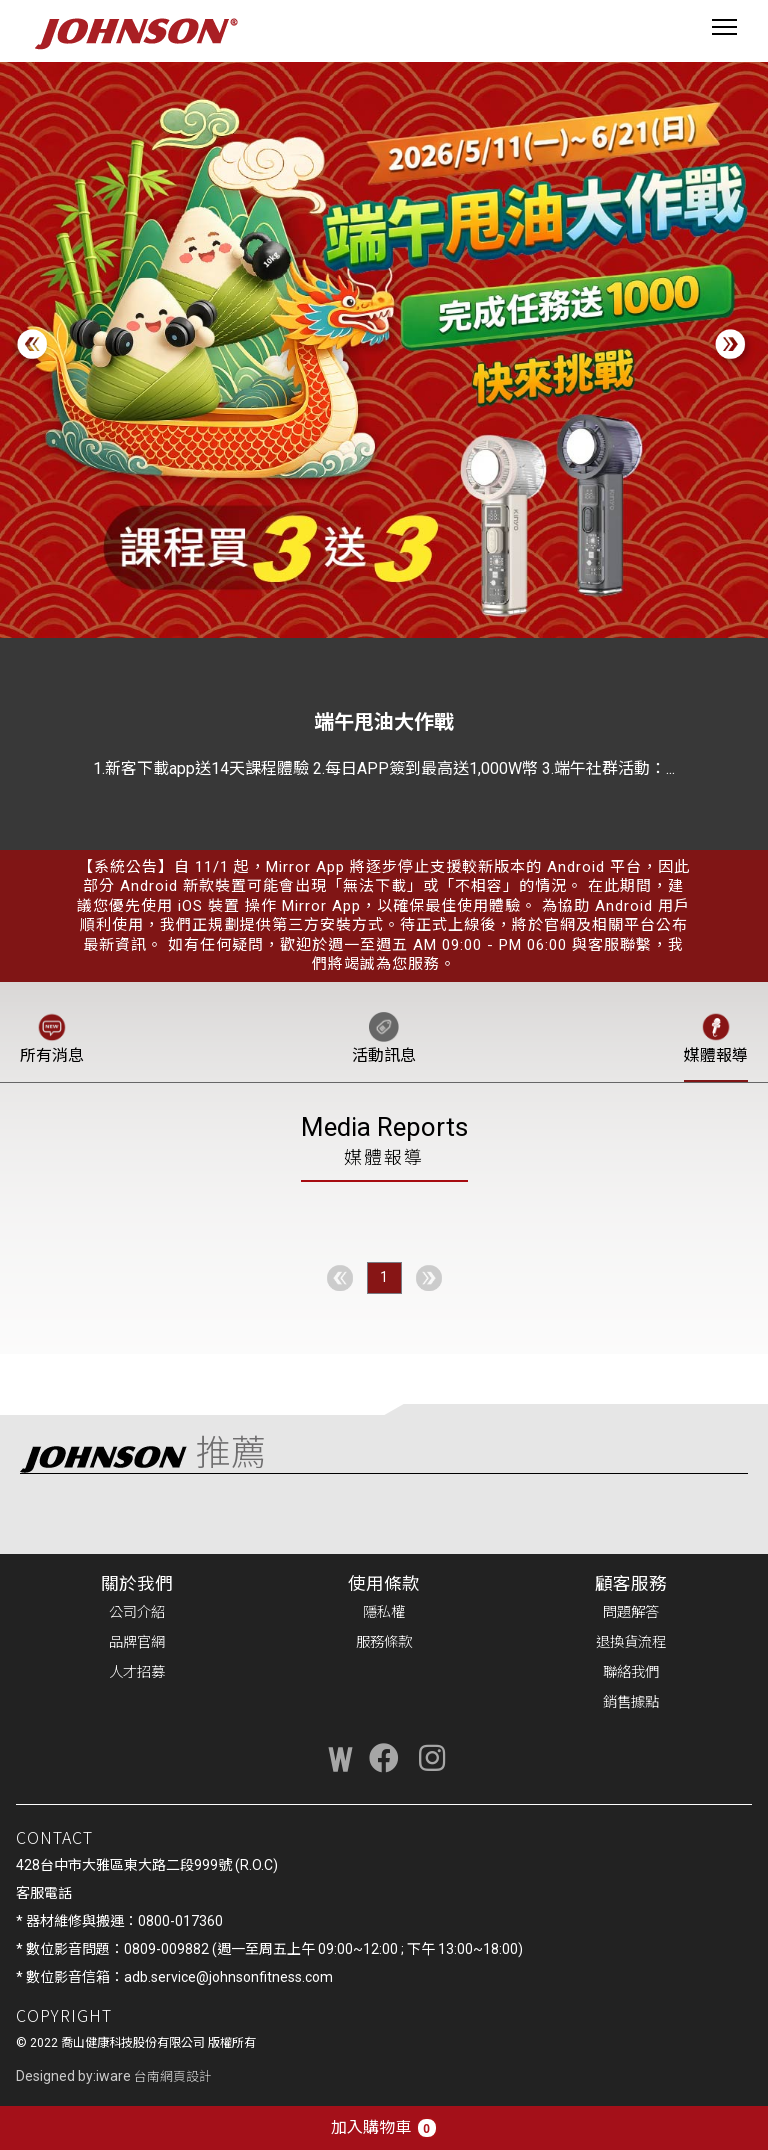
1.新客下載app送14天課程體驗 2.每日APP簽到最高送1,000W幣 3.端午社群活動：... (384, 768)
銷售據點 (631, 1702)
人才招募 (137, 1672)
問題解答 (631, 1612)
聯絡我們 (631, 1672)
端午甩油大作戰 (384, 722)
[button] (733, 347)
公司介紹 (137, 1612)
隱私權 (384, 1612)
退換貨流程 (631, 1642)
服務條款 (384, 1642)
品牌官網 (137, 1642)
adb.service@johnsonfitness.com (228, 1977)
